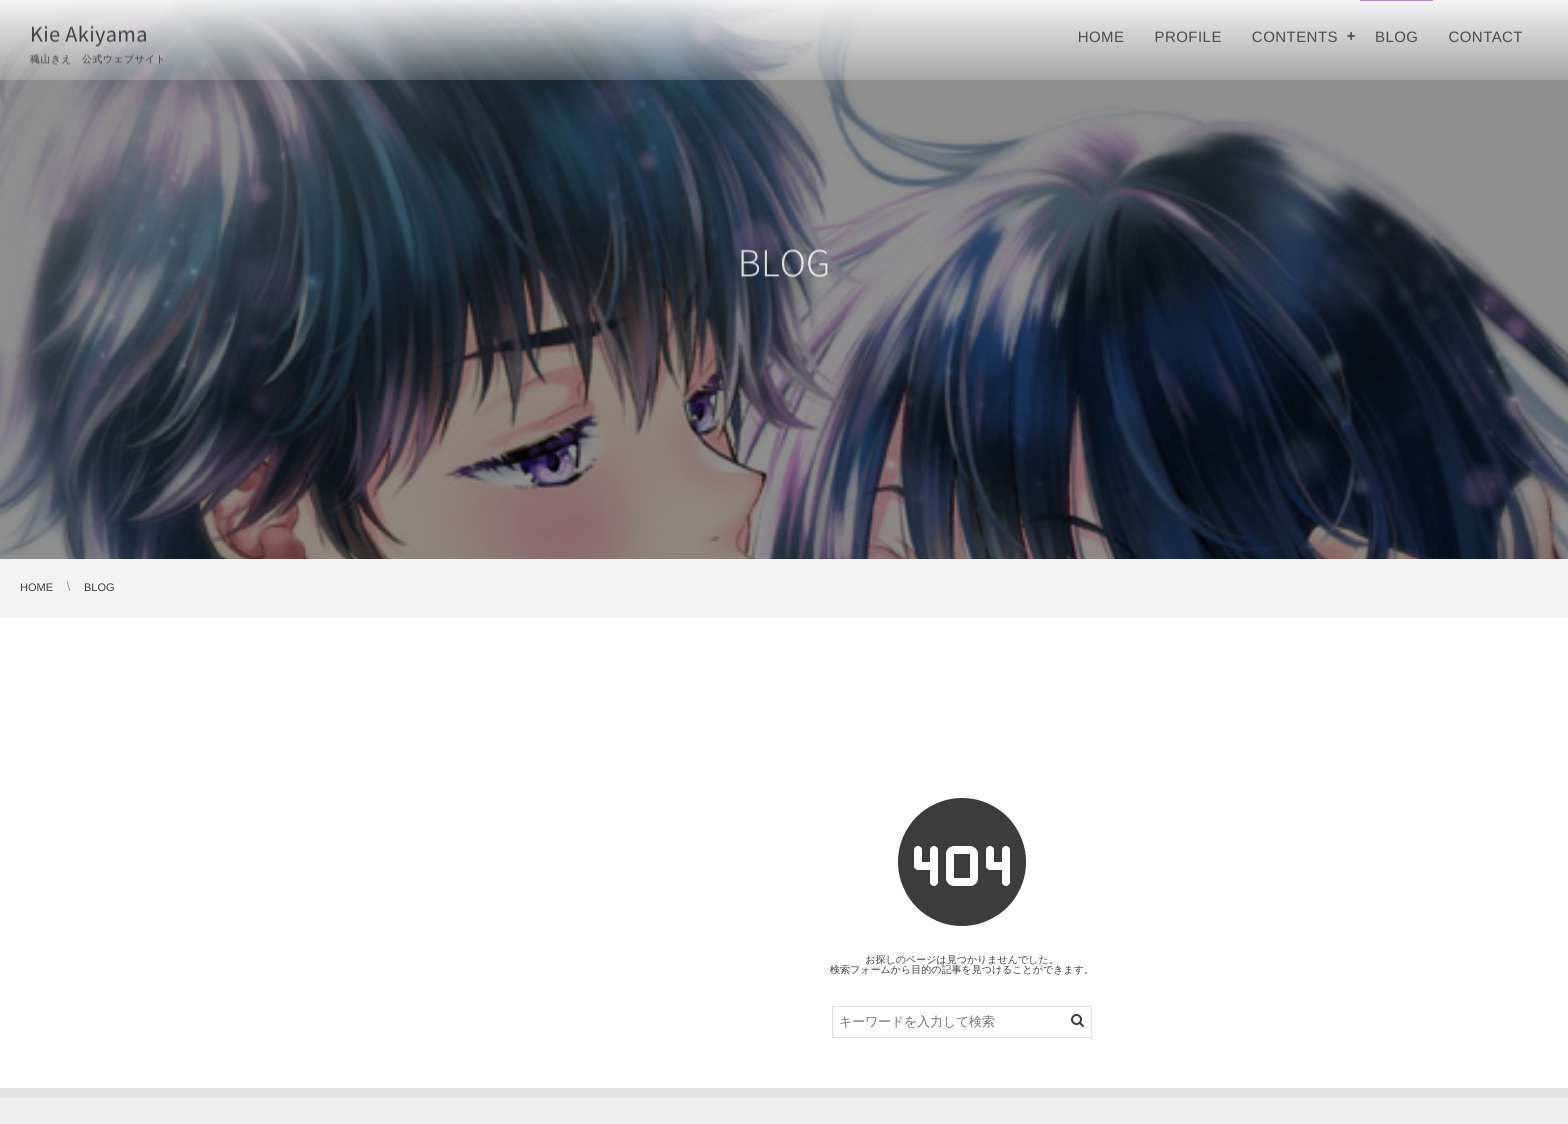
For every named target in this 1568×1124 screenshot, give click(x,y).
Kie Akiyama (89, 33)
